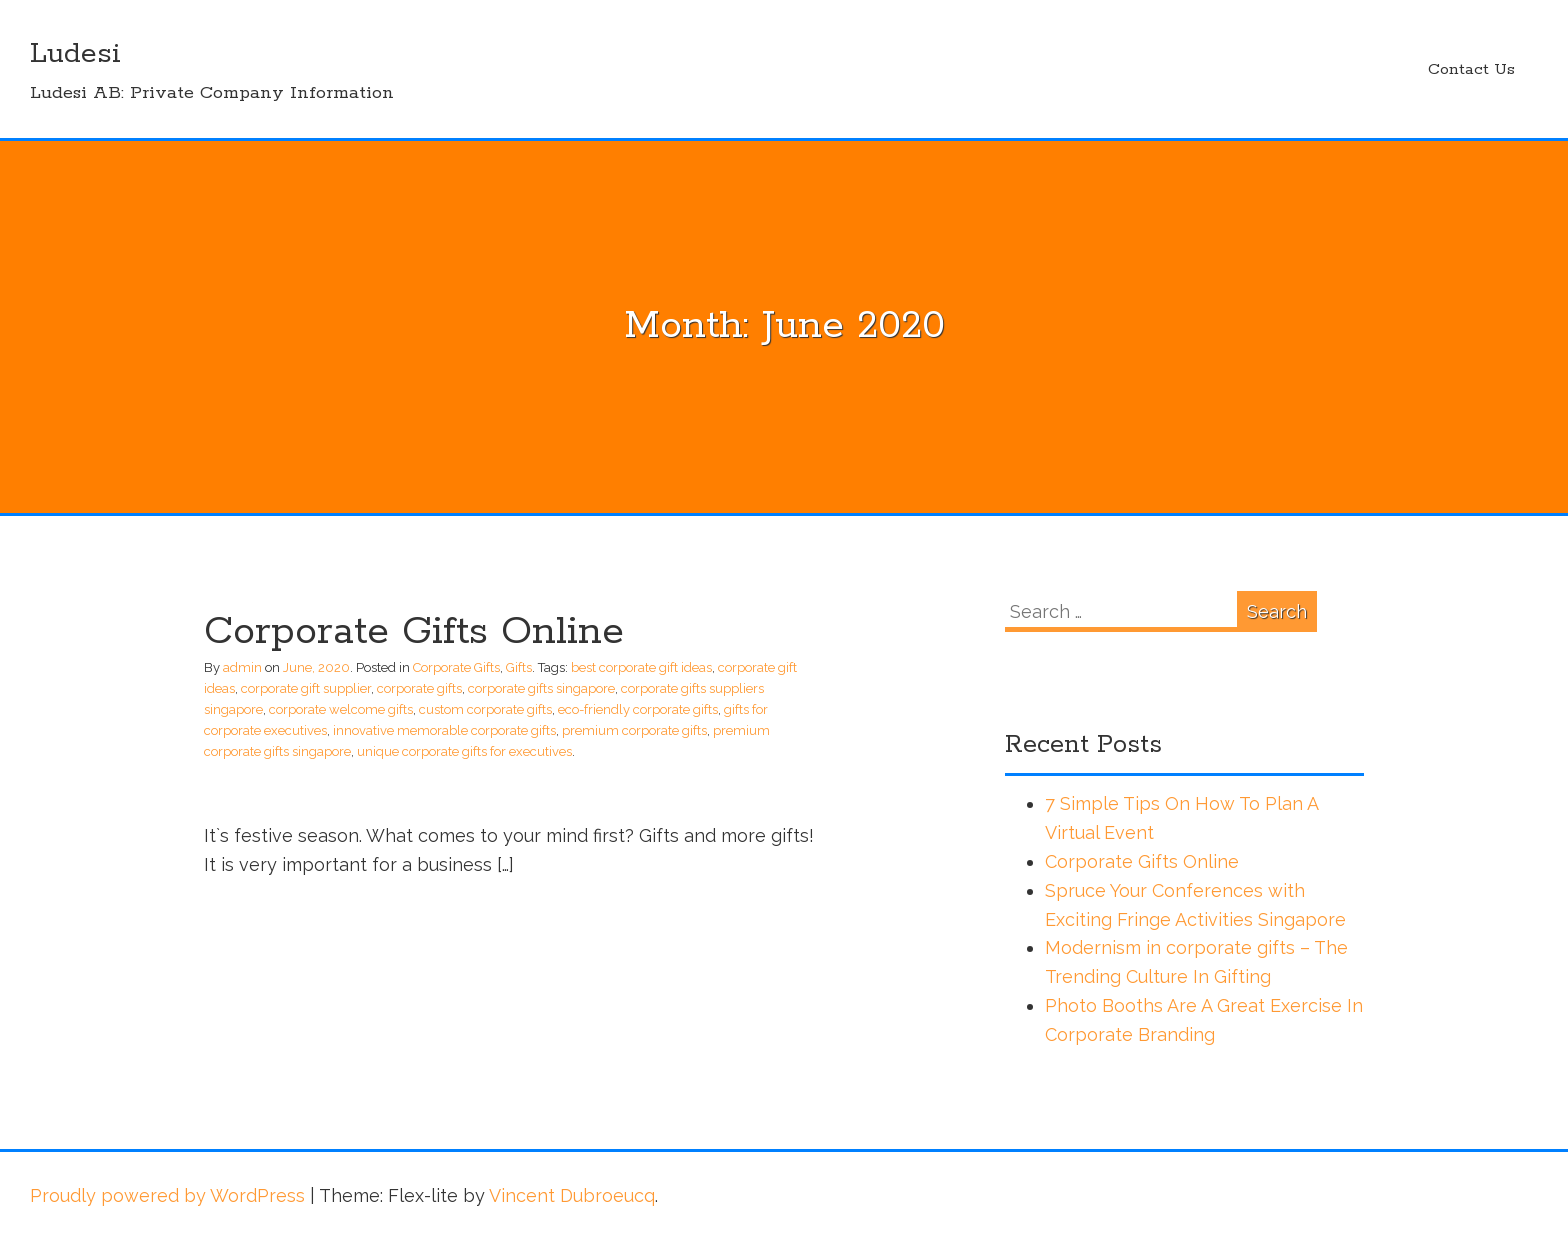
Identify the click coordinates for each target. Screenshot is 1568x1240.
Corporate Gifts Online (414, 632)
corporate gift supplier (306, 688)
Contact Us (1471, 69)
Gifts (519, 667)
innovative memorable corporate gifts (444, 730)
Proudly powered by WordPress (167, 1195)
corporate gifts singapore (541, 688)
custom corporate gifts (485, 709)
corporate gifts (419, 688)
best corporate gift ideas (641, 667)
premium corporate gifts (634, 730)
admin (242, 667)
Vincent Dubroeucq (572, 1195)
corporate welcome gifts (341, 709)
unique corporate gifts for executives (464, 751)
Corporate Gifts (456, 667)
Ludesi (75, 54)
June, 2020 (316, 667)
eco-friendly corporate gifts (638, 709)
